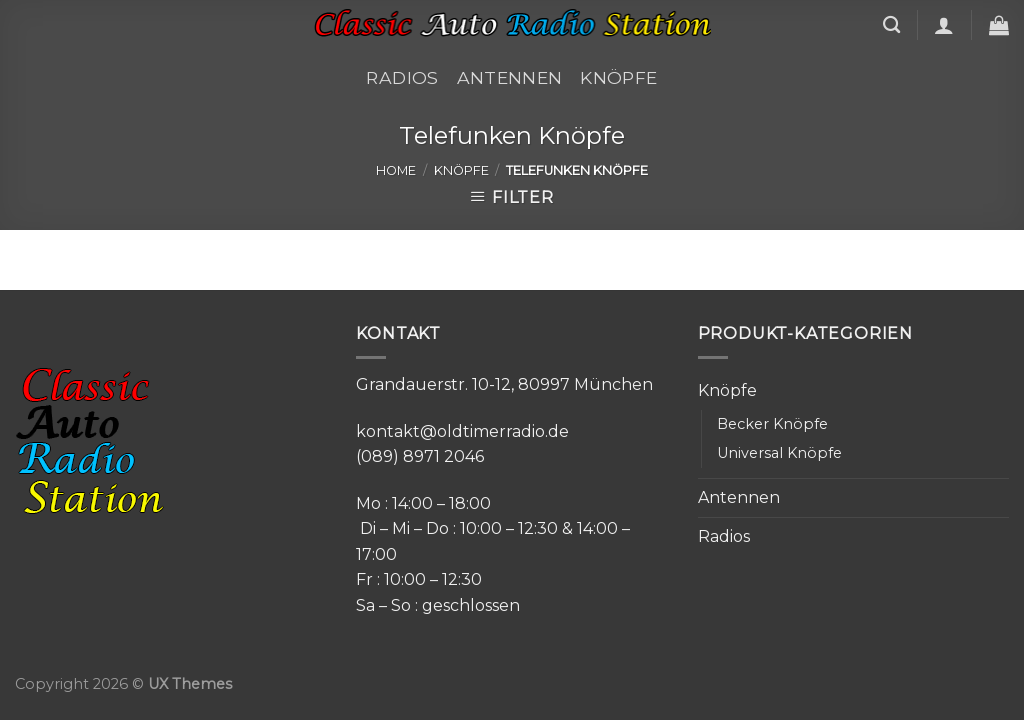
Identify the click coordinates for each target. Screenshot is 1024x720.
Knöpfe (618, 77)
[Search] (891, 25)
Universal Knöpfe (779, 453)
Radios (402, 77)
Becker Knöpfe (772, 424)
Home (396, 170)
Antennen (510, 77)
